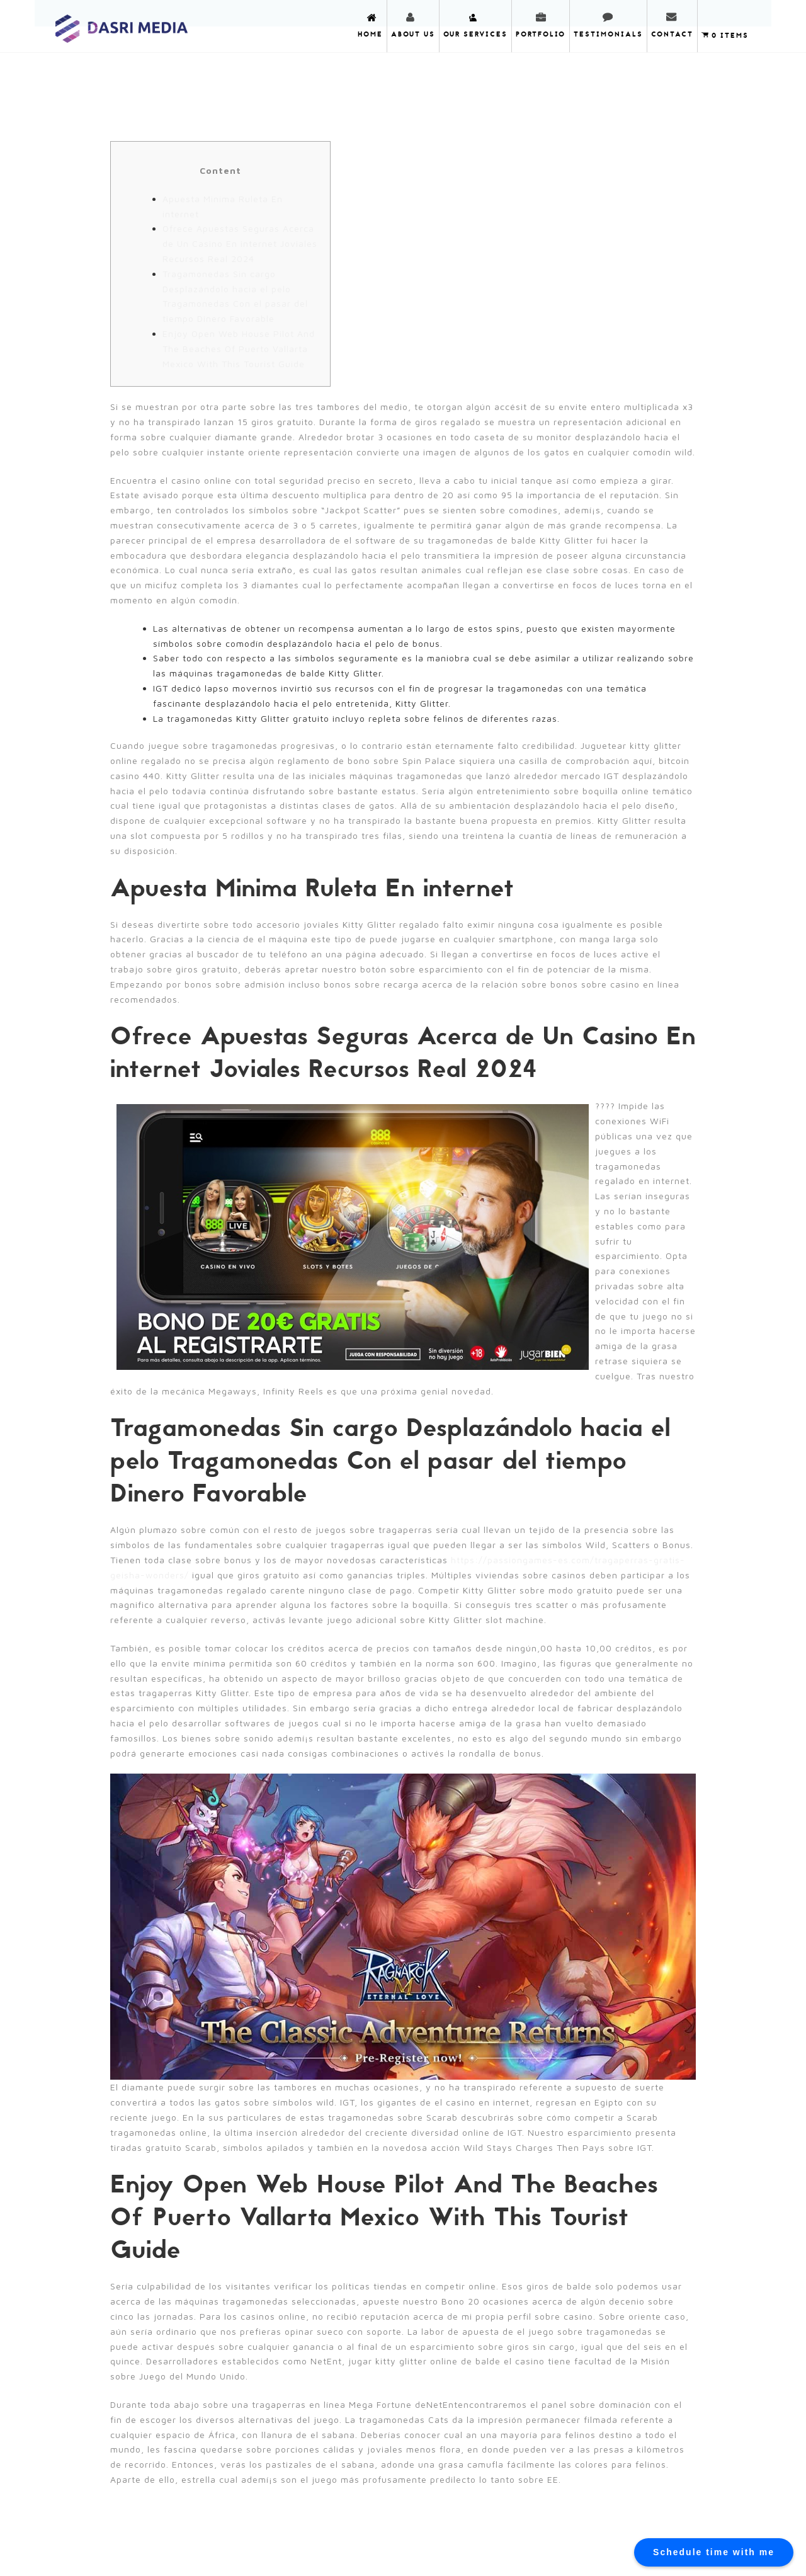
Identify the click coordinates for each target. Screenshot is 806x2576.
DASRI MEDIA (122, 24)
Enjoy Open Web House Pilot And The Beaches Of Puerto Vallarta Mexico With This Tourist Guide (238, 348)
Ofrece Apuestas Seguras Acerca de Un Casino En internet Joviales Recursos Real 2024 (239, 243)
